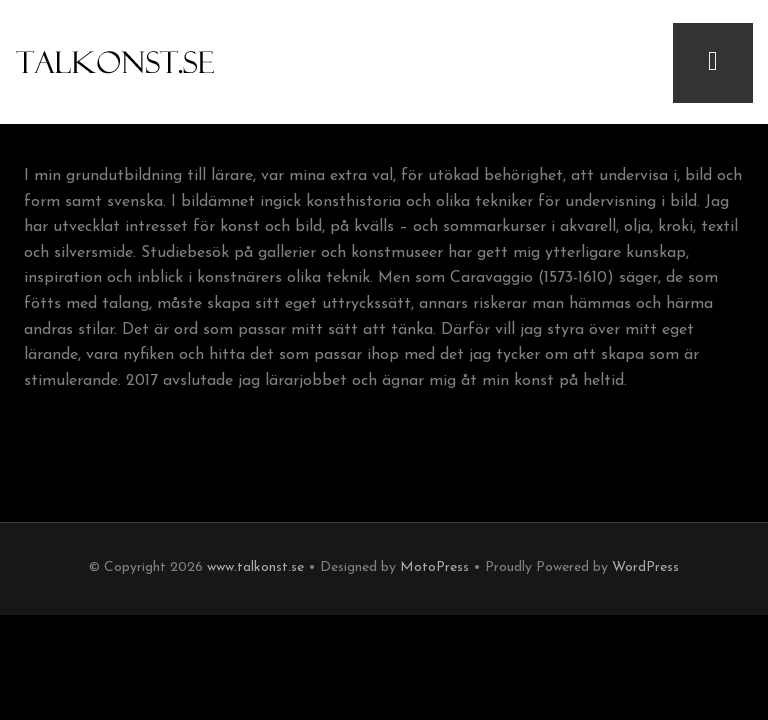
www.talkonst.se (255, 567)
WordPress (645, 567)
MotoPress (434, 567)
